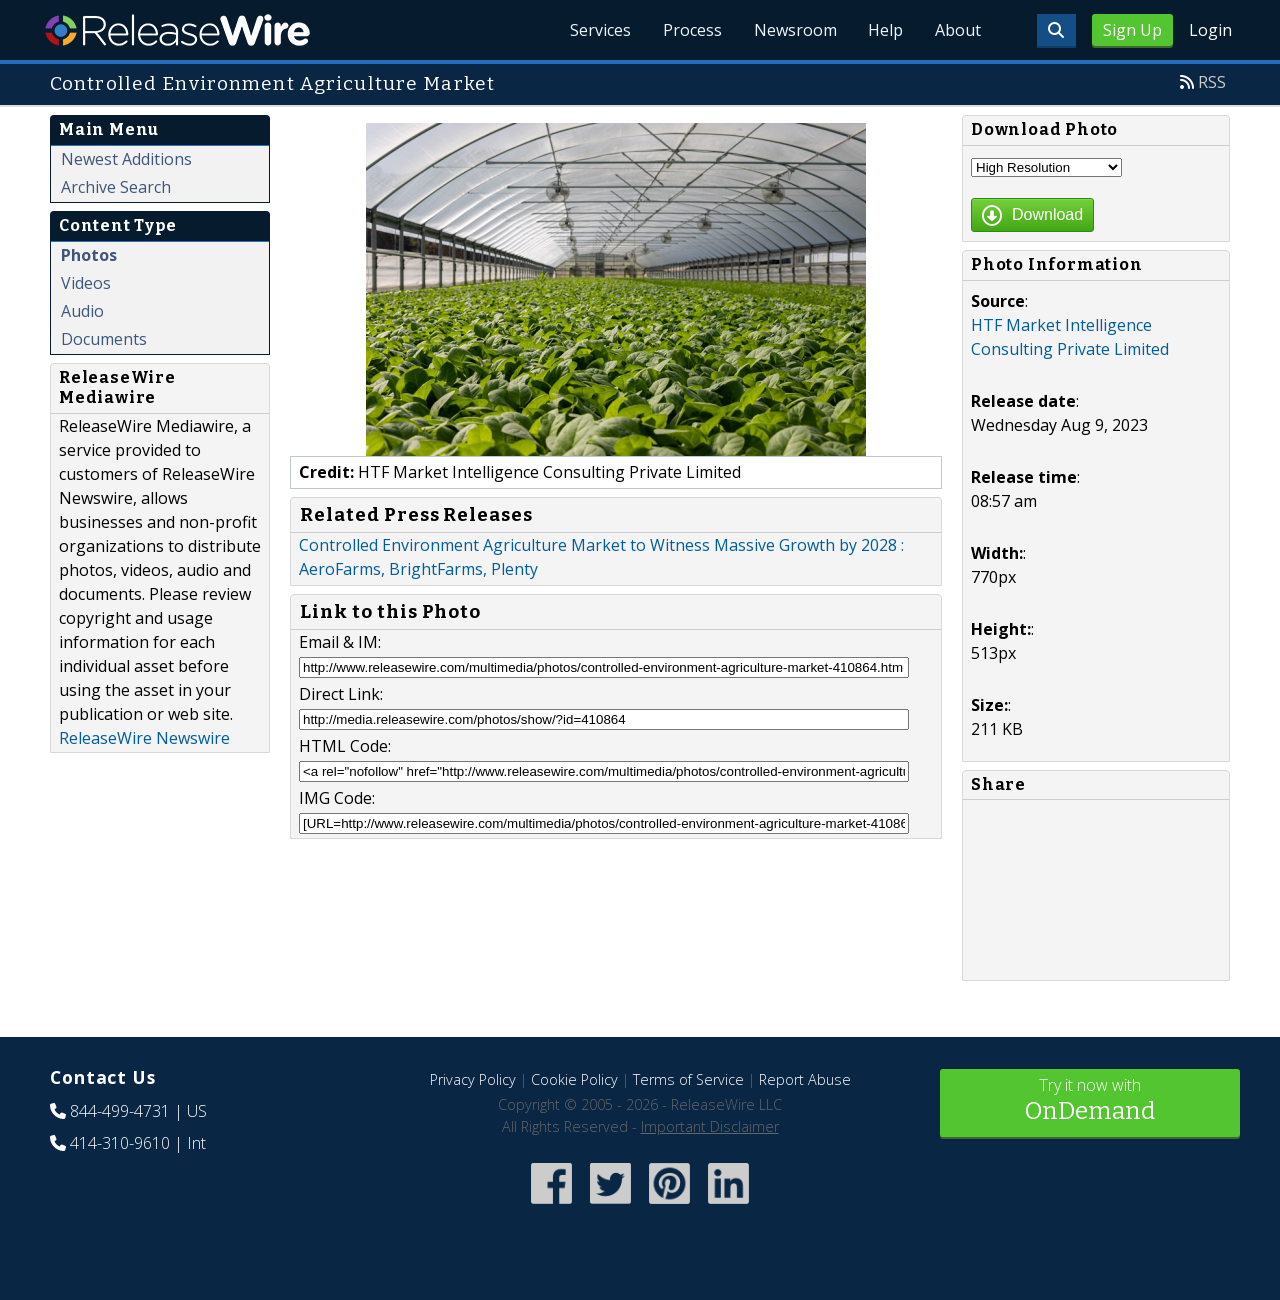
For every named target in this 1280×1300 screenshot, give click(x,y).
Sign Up (1132, 30)
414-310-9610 (120, 1143)
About (958, 30)
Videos (86, 283)
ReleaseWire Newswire (144, 738)
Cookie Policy (574, 1079)
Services (599, 30)
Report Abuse (805, 1079)
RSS (1212, 82)
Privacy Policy (473, 1079)
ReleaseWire (177, 30)
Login (1210, 30)
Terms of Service (688, 1079)
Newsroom (794, 30)
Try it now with (1090, 1101)
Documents (104, 339)
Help (885, 30)
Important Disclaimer (710, 1126)
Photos (89, 255)
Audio (82, 311)
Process (691, 30)
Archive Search (116, 187)
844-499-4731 (120, 1111)
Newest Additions (126, 159)
